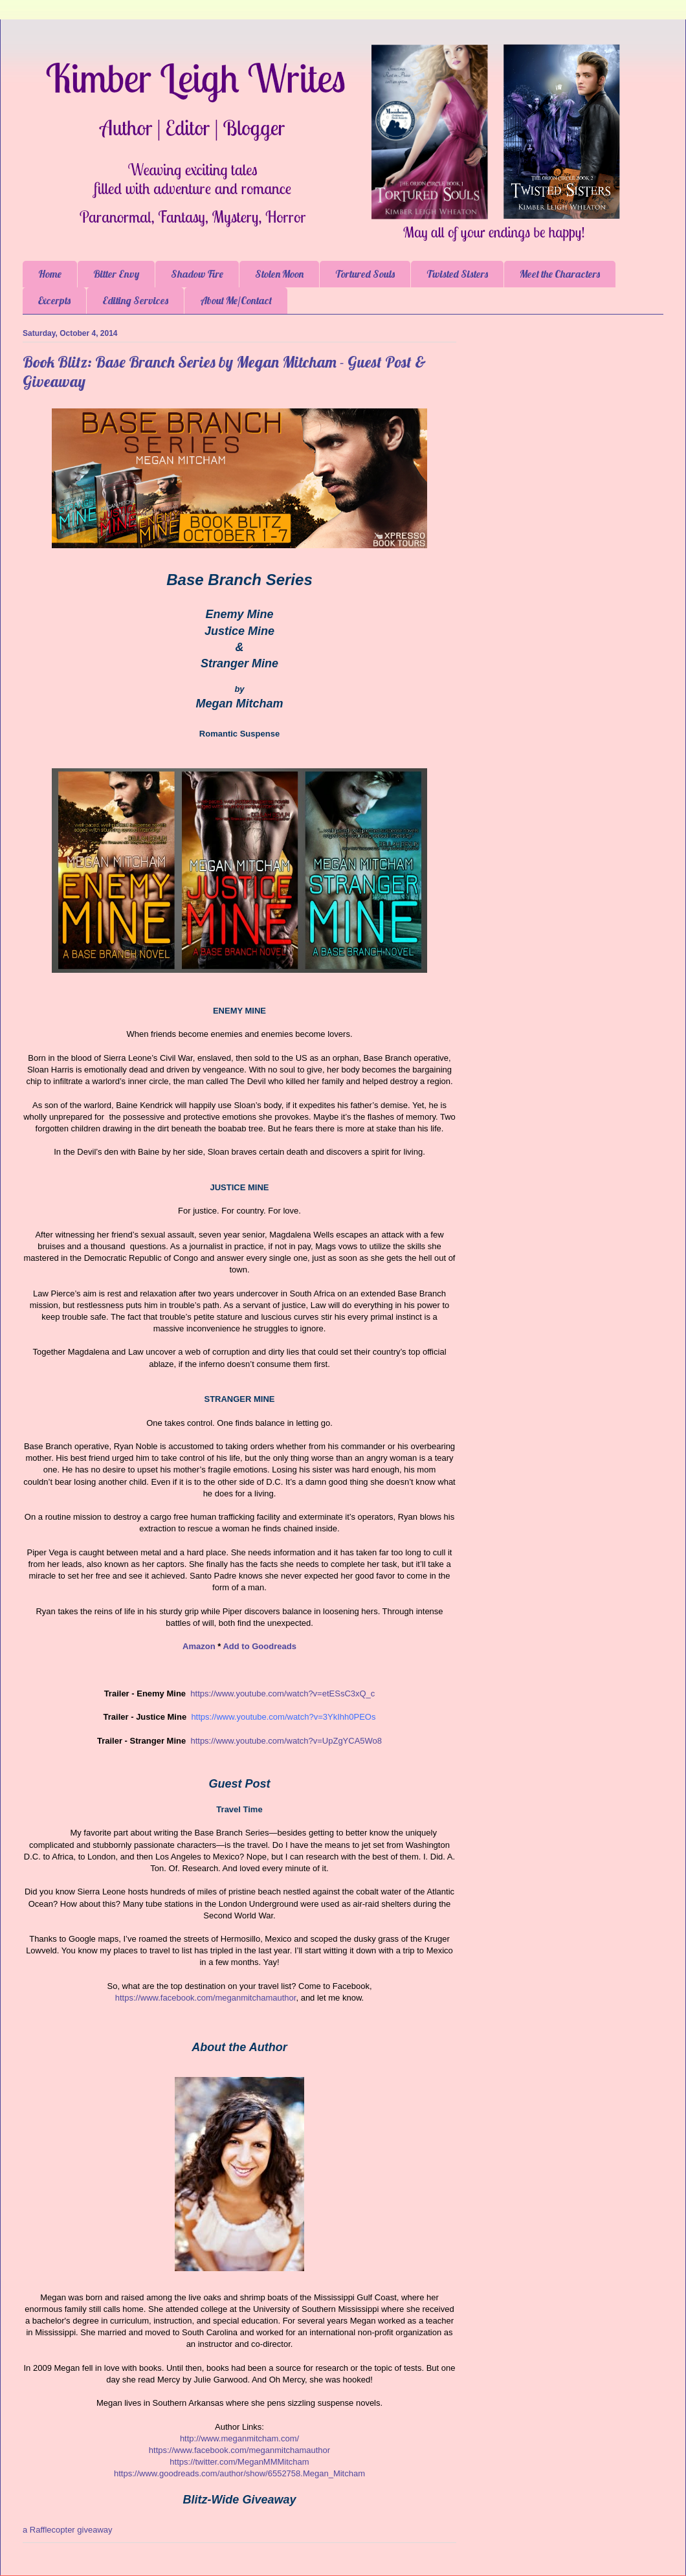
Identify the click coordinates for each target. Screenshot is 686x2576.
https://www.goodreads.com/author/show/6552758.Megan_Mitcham (239, 2473)
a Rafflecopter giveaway (68, 2530)
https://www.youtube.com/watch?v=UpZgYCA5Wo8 (286, 1741)
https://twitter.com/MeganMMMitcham (239, 2462)
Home (49, 273)
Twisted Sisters (457, 273)
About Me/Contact (236, 300)
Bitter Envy (116, 273)
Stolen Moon (279, 273)
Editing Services (135, 300)
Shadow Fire (197, 273)
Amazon (199, 1646)
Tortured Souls (365, 273)
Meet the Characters (560, 273)
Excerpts (54, 300)
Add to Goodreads (259, 1646)
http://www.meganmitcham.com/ (239, 2438)
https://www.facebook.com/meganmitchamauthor (239, 2450)
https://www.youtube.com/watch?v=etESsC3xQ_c (282, 1693)
